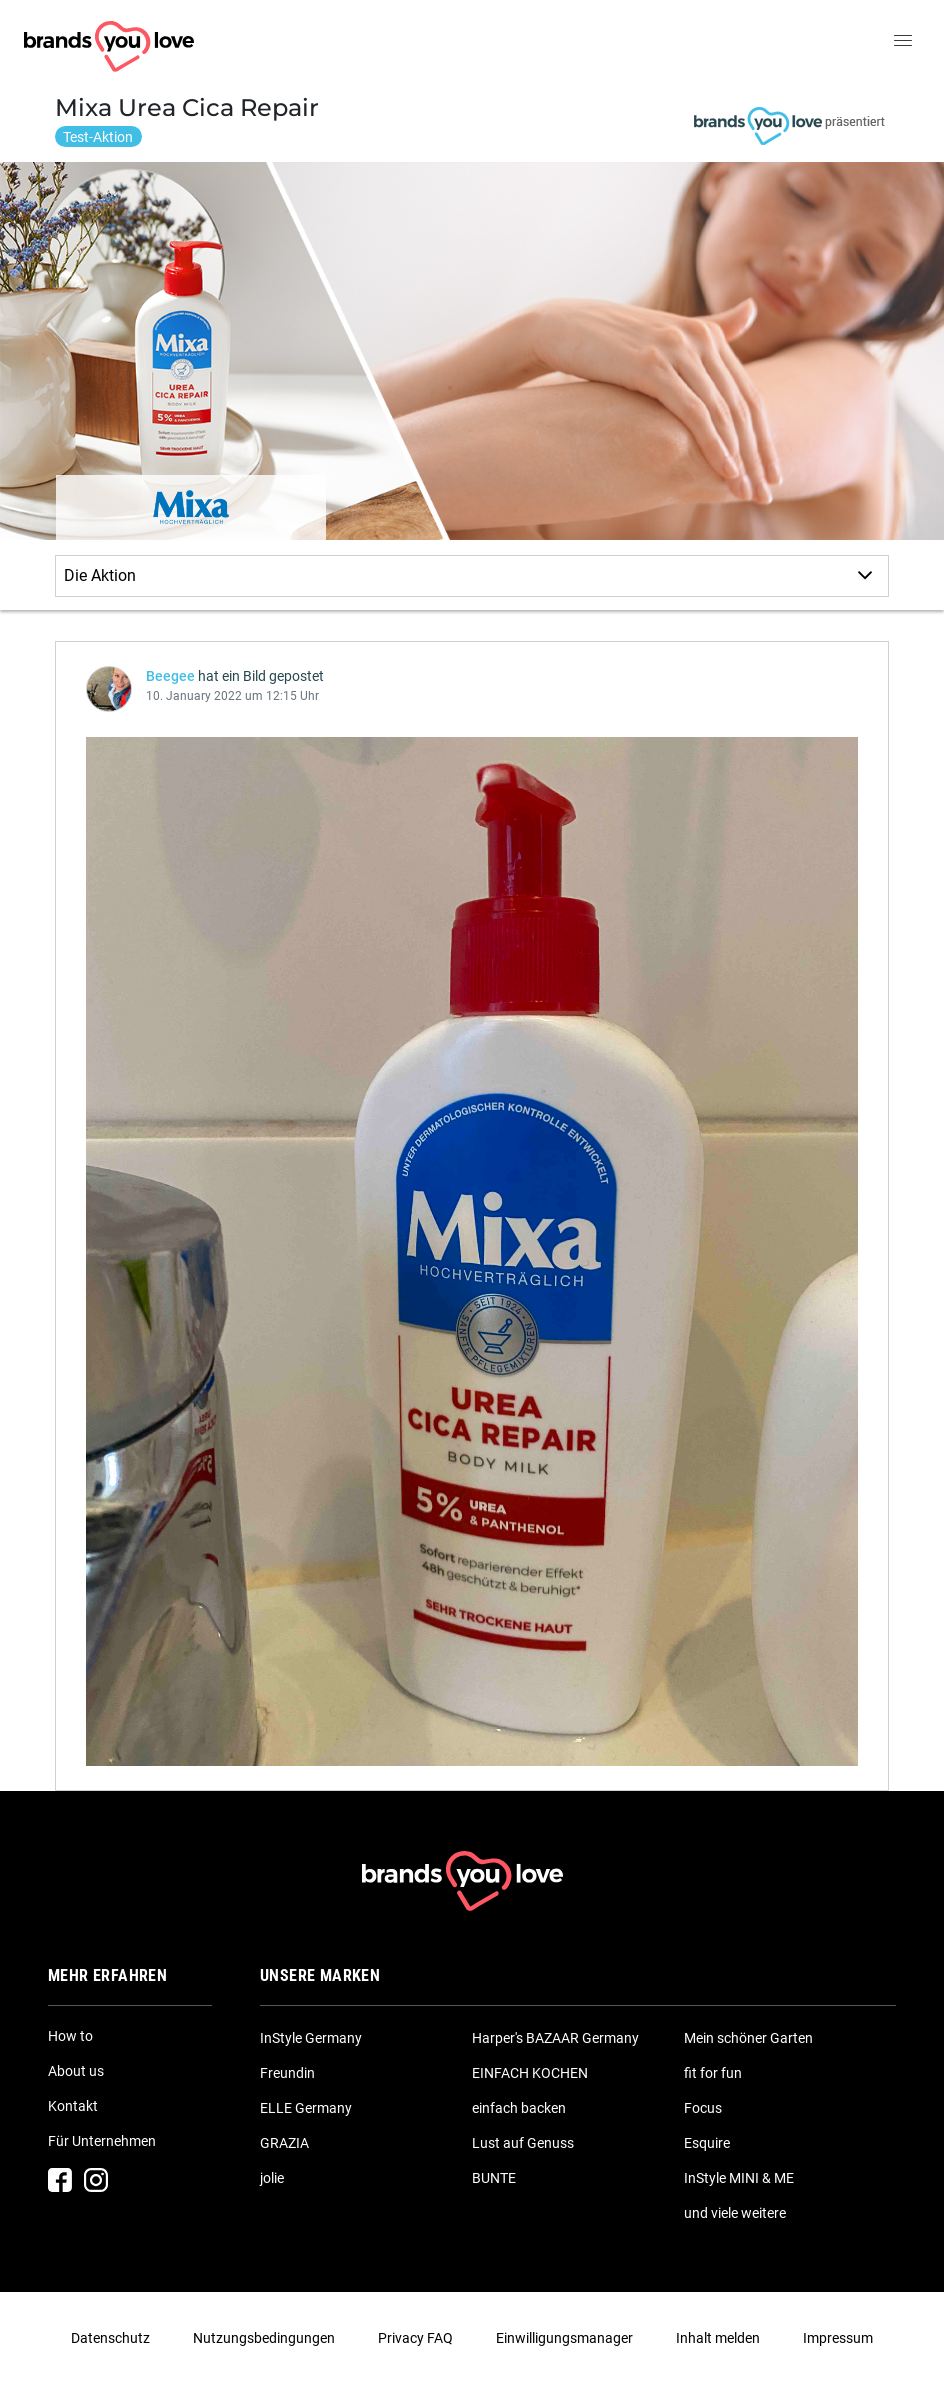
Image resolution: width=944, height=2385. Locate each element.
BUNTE (494, 2178)
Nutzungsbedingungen (264, 2338)
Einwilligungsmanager (564, 2338)
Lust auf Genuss (523, 2143)
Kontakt (73, 2106)
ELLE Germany (306, 2108)
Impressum (838, 2338)
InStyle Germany (311, 2038)
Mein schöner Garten (748, 2038)
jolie (272, 2178)
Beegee (170, 676)
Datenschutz (110, 2338)
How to (70, 2036)
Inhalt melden (718, 2338)
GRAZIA (284, 2143)
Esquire (707, 2143)
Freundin (287, 2073)
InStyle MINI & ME (739, 2178)
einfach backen (519, 2108)
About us (76, 2071)
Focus (703, 2108)
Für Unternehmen (102, 2141)
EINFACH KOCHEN (530, 2073)
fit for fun (713, 2073)
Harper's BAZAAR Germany (555, 2038)
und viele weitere (735, 2213)
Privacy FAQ (415, 2338)
